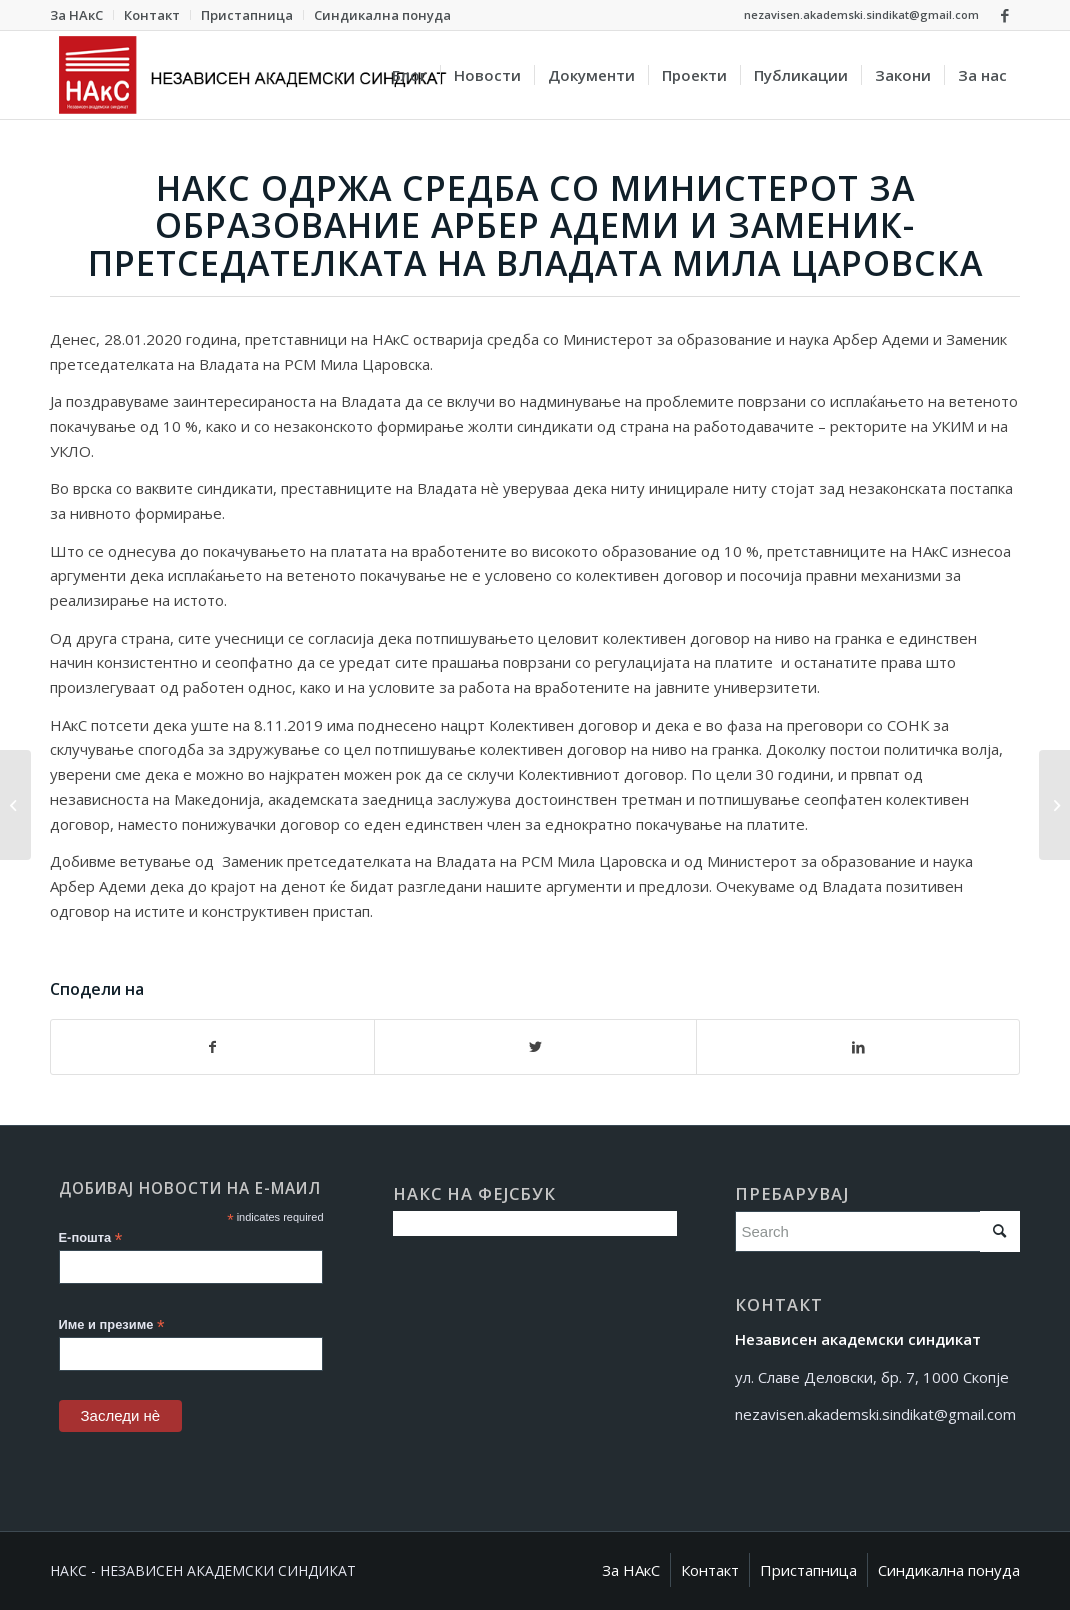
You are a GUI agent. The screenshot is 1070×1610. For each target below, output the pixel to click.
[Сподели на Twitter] (536, 1047)
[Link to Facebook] (1005, 15)
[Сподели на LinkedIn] (858, 1047)
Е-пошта (91, 1238)
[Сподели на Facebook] (212, 1047)
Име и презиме (112, 1325)
